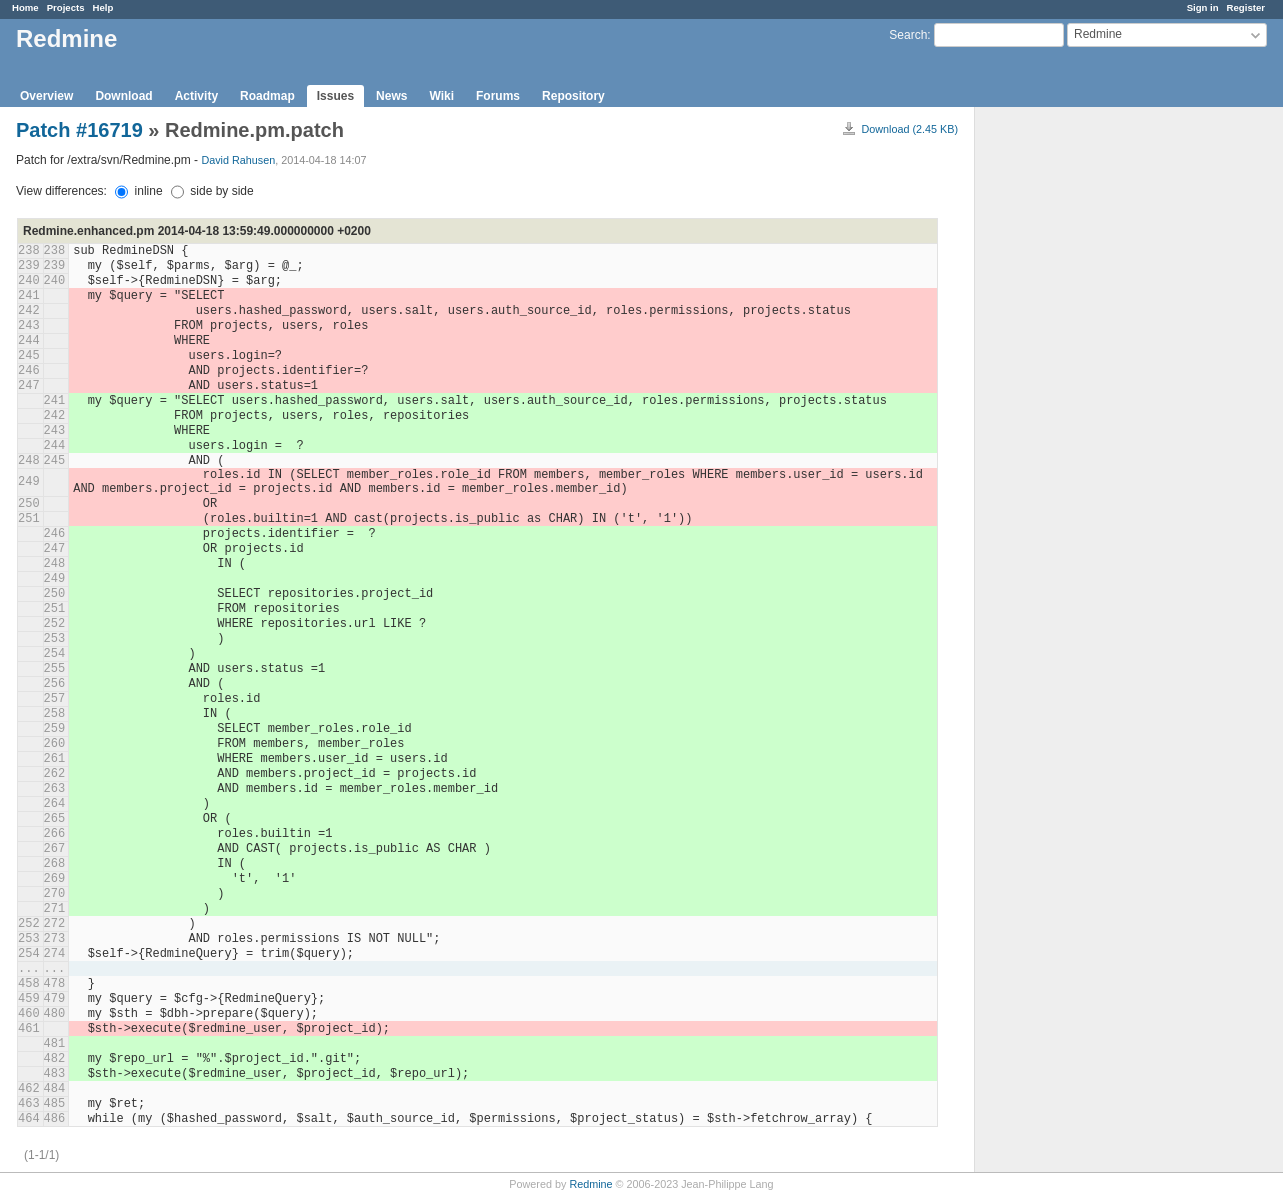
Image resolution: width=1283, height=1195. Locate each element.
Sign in (1203, 7)
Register (1246, 7)
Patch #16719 (79, 130)
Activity (196, 96)
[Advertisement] (1075, 421)
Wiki (441, 96)
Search (908, 35)
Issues (335, 96)
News (391, 96)
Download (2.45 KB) (909, 129)
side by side (212, 191)
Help (103, 7)
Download (123, 96)
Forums (498, 96)
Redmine (590, 1184)
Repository (573, 96)
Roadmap (267, 96)
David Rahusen (238, 160)
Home (25, 7)
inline (138, 191)
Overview (46, 96)
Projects (66, 7)
